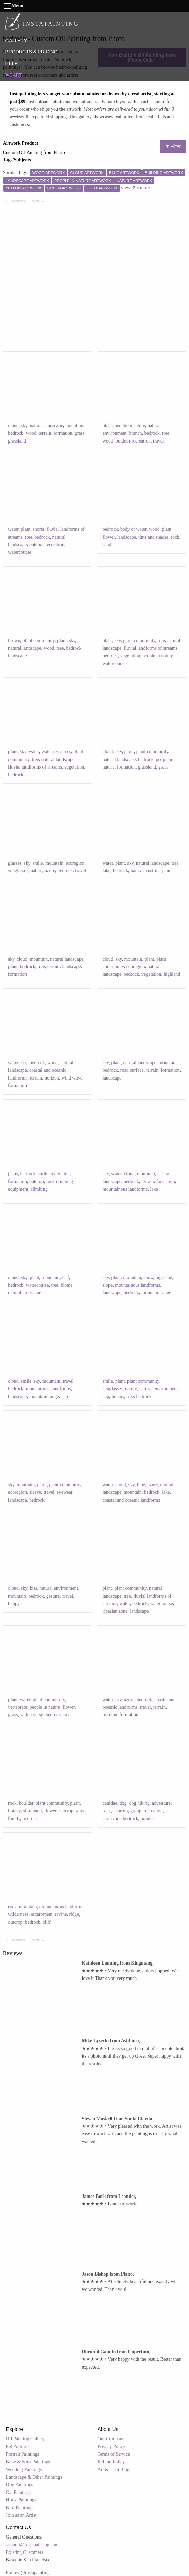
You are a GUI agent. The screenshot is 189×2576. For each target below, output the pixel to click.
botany (117, 1396)
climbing (39, 1189)
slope (108, 1285)
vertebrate (17, 1707)
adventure (161, 1803)
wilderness (18, 1914)
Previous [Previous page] (19, 200)
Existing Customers (25, 2552)
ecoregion (75, 863)
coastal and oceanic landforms (131, 1500)
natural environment (158, 1388)
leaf (65, 1277)
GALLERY (16, 40)
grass (80, 433)
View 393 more (135, 187)
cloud (13, 425)
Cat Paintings (19, 2492)
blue (141, 1484)
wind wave (72, 1078)
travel (158, 441)
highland (172, 974)
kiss (33, 1588)
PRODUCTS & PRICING (31, 52)
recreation (60, 1173)
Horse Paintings (21, 2499)
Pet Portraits (18, 2446)
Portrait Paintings (22, 2454)
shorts (38, 529)
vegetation (130, 655)
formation (63, 433)
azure (50, 870)
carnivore (112, 1818)
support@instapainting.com (32, 2544)
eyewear (64, 1492)
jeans (13, 1173)
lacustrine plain (156, 870)
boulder (26, 1803)
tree (165, 433)
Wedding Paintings (24, 2469)
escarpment (42, 1914)
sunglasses (18, 870)
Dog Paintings (19, 2484)
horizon (52, 1078)
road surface (132, 1070)
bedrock (15, 433)
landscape (126, 537)
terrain (45, 433)
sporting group (127, 1810)
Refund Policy (111, 2461)
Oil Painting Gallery (25, 2438)
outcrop (36, 1181)
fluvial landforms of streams (150, 648)
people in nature (130, 425)
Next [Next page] (39, 200)
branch (135, 433)
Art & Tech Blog (114, 2469)
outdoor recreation (133, 441)
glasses (15, 863)
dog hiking (139, 1803)
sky (24, 425)
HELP (11, 63)
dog (123, 1803)
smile (38, 863)
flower (109, 537)
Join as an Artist (21, 2515)
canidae (110, 1803)
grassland (17, 441)
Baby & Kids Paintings (28, 2461)
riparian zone (115, 1611)
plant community (39, 640)
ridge (74, 1914)
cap (64, 1396)
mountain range (156, 1292)
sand (107, 544)
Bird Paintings (20, 2507)
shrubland (32, 1810)
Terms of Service (114, 2454)
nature (36, 870)
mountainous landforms (125, 1189)
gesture (53, 1596)
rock (175, 537)
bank (135, 870)
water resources (56, 751)
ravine (61, 1914)
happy (14, 1603)
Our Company (111, 2438)
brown (14, 640)
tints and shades (153, 537)
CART (13, 75)
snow (148, 1277)
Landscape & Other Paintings (34, 2477)
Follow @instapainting (28, 2572)
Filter (173, 146)
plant (107, 425)
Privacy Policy (111, 2446)
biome (66, 1285)
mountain (74, 425)
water (13, 529)
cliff (47, 1922)
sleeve (35, 1492)
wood (31, 433)
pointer (147, 1818)
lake (106, 870)
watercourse (19, 552)
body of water (133, 529)
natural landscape (46, 425)
